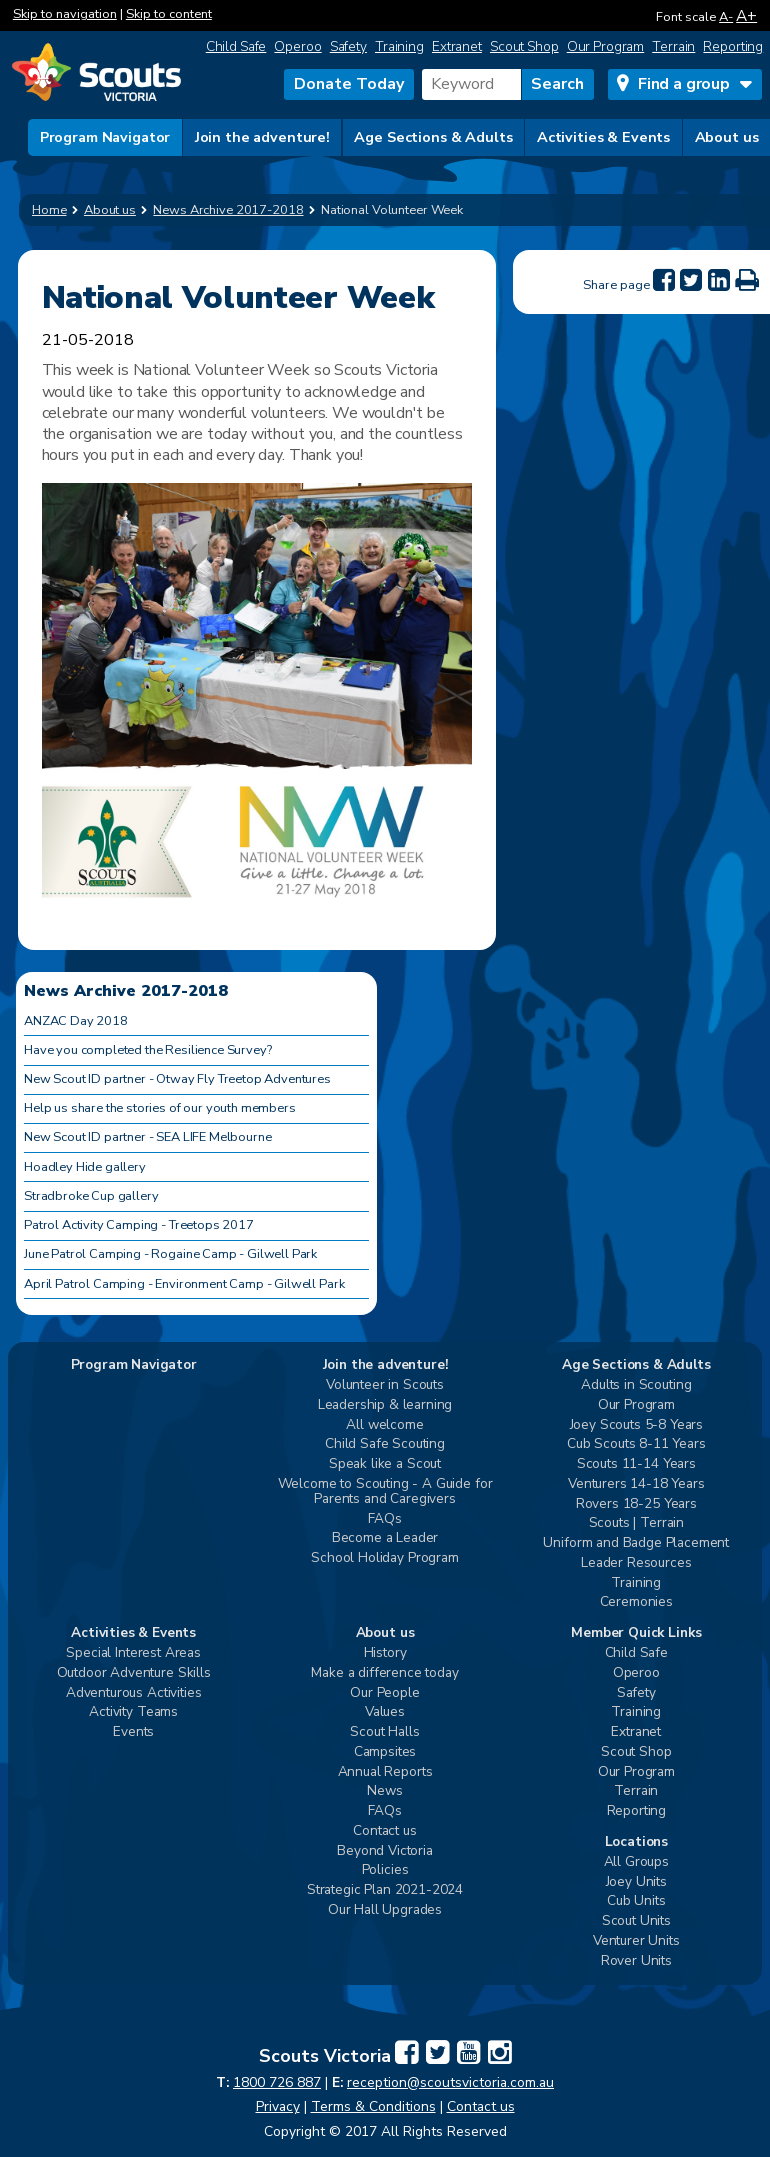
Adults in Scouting (636, 1385)
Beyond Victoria (385, 1851)
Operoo (297, 46)
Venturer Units (636, 1941)
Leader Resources (636, 1563)
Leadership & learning (385, 1405)
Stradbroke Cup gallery (91, 1196)
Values (385, 1712)
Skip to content (169, 14)
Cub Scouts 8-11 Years (636, 1444)
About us (727, 137)
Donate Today (349, 84)
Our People (384, 1693)
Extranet (457, 46)
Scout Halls (384, 1732)
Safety (348, 46)
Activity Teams (133, 1712)
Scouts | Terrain (636, 1523)
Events (133, 1732)
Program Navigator (105, 137)
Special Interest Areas (133, 1653)
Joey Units (636, 1882)
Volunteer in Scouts (385, 1385)
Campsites (385, 1752)
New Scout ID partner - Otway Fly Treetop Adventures (177, 1079)
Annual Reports (385, 1772)
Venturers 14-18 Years (636, 1484)
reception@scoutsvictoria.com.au (450, 2082)
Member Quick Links (636, 1633)
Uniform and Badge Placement (636, 1543)
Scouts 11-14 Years (636, 1464)
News (384, 1791)
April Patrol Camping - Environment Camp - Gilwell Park (184, 1284)
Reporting (733, 46)
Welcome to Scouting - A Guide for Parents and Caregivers (385, 1492)
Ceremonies (636, 1602)
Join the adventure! (262, 137)
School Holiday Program (384, 1558)
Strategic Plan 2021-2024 (385, 1890)
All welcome (384, 1425)
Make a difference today (384, 1673)
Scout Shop (524, 46)
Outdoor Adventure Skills (134, 1673)
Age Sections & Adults (433, 137)
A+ (746, 15)
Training (399, 46)
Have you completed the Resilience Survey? (147, 1050)
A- (726, 17)
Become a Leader (385, 1538)
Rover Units (636, 1961)
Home (49, 210)
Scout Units (636, 1921)
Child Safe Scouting (385, 1444)
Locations (637, 1842)
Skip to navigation (65, 14)
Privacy (278, 2106)
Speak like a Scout (385, 1464)
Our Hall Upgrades (385, 1910)
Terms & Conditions (373, 2106)
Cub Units (636, 1901)
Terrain (673, 46)
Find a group (684, 84)
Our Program (606, 46)
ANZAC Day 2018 (76, 1021)
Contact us (384, 1831)
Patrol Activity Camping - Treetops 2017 (139, 1225)
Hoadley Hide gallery (85, 1167)
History (385, 1653)
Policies (385, 1870)
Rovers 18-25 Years (636, 1504)
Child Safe (236, 46)
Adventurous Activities (133, 1693)
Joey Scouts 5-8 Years (637, 1425)
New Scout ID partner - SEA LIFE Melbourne (147, 1137)
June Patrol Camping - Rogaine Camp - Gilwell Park (170, 1254)
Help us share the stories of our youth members (160, 1108)
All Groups (636, 1862)
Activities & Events (603, 137)
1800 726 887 (277, 2082)
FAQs (384, 1519)
